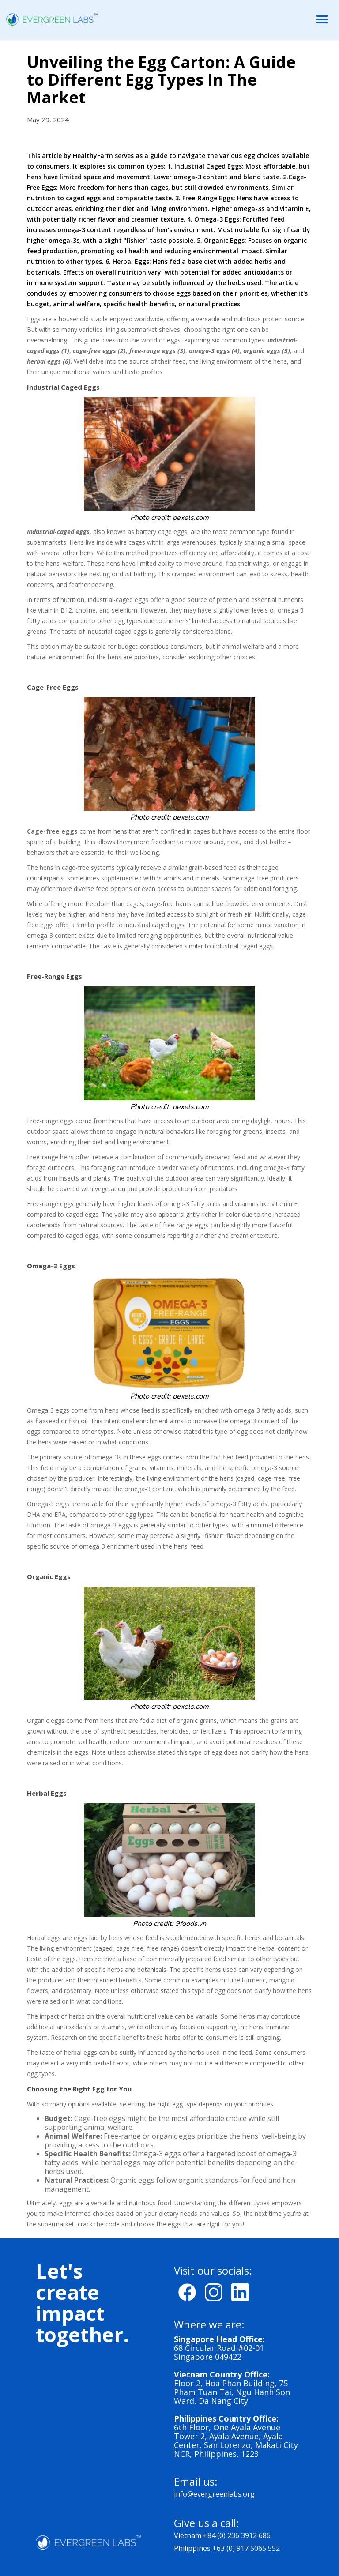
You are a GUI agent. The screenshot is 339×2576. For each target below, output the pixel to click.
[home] (49, 19)
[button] (322, 20)
